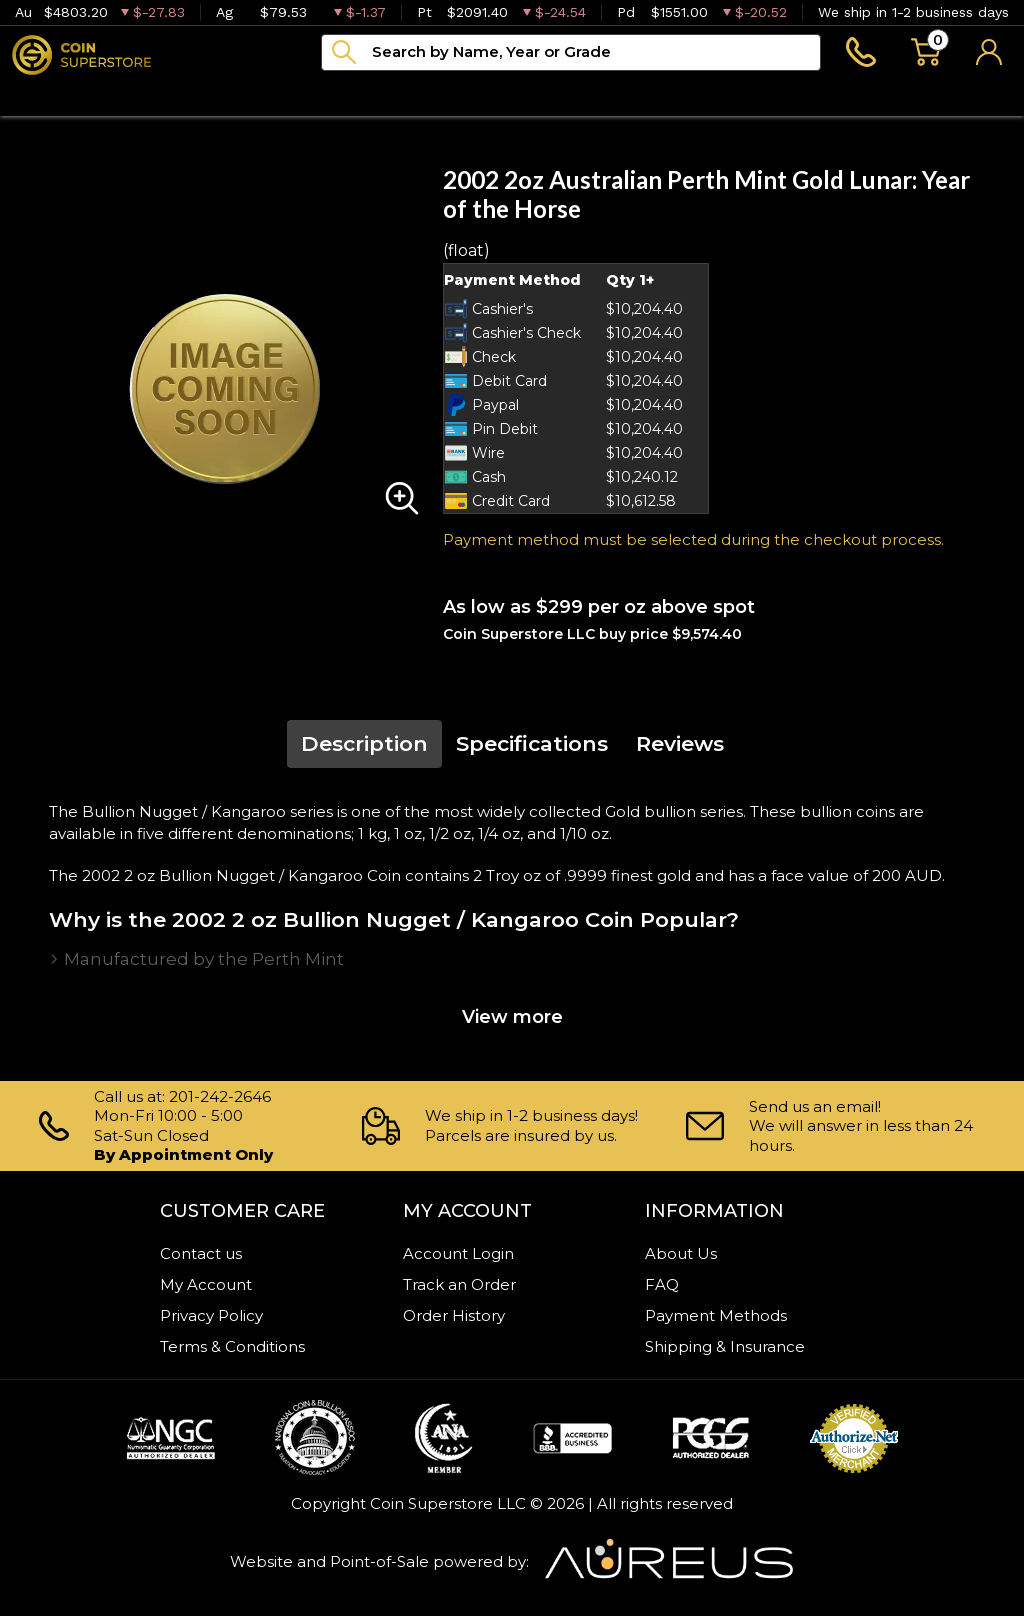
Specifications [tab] (532, 743)
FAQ (662, 1284)
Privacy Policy (211, 1315)
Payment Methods (716, 1315)
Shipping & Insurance (725, 1346)
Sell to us (971, 95)
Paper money (329, 95)
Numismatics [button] (171, 95)
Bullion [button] (42, 95)
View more (512, 1017)
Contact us (201, 1253)
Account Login (458, 1253)
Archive (462, 95)
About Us (681, 1253)
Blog (556, 95)
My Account (206, 1284)
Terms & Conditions (232, 1346)
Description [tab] (364, 743)
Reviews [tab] (680, 743)
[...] (571, 52)
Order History (454, 1315)
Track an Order (459, 1284)
